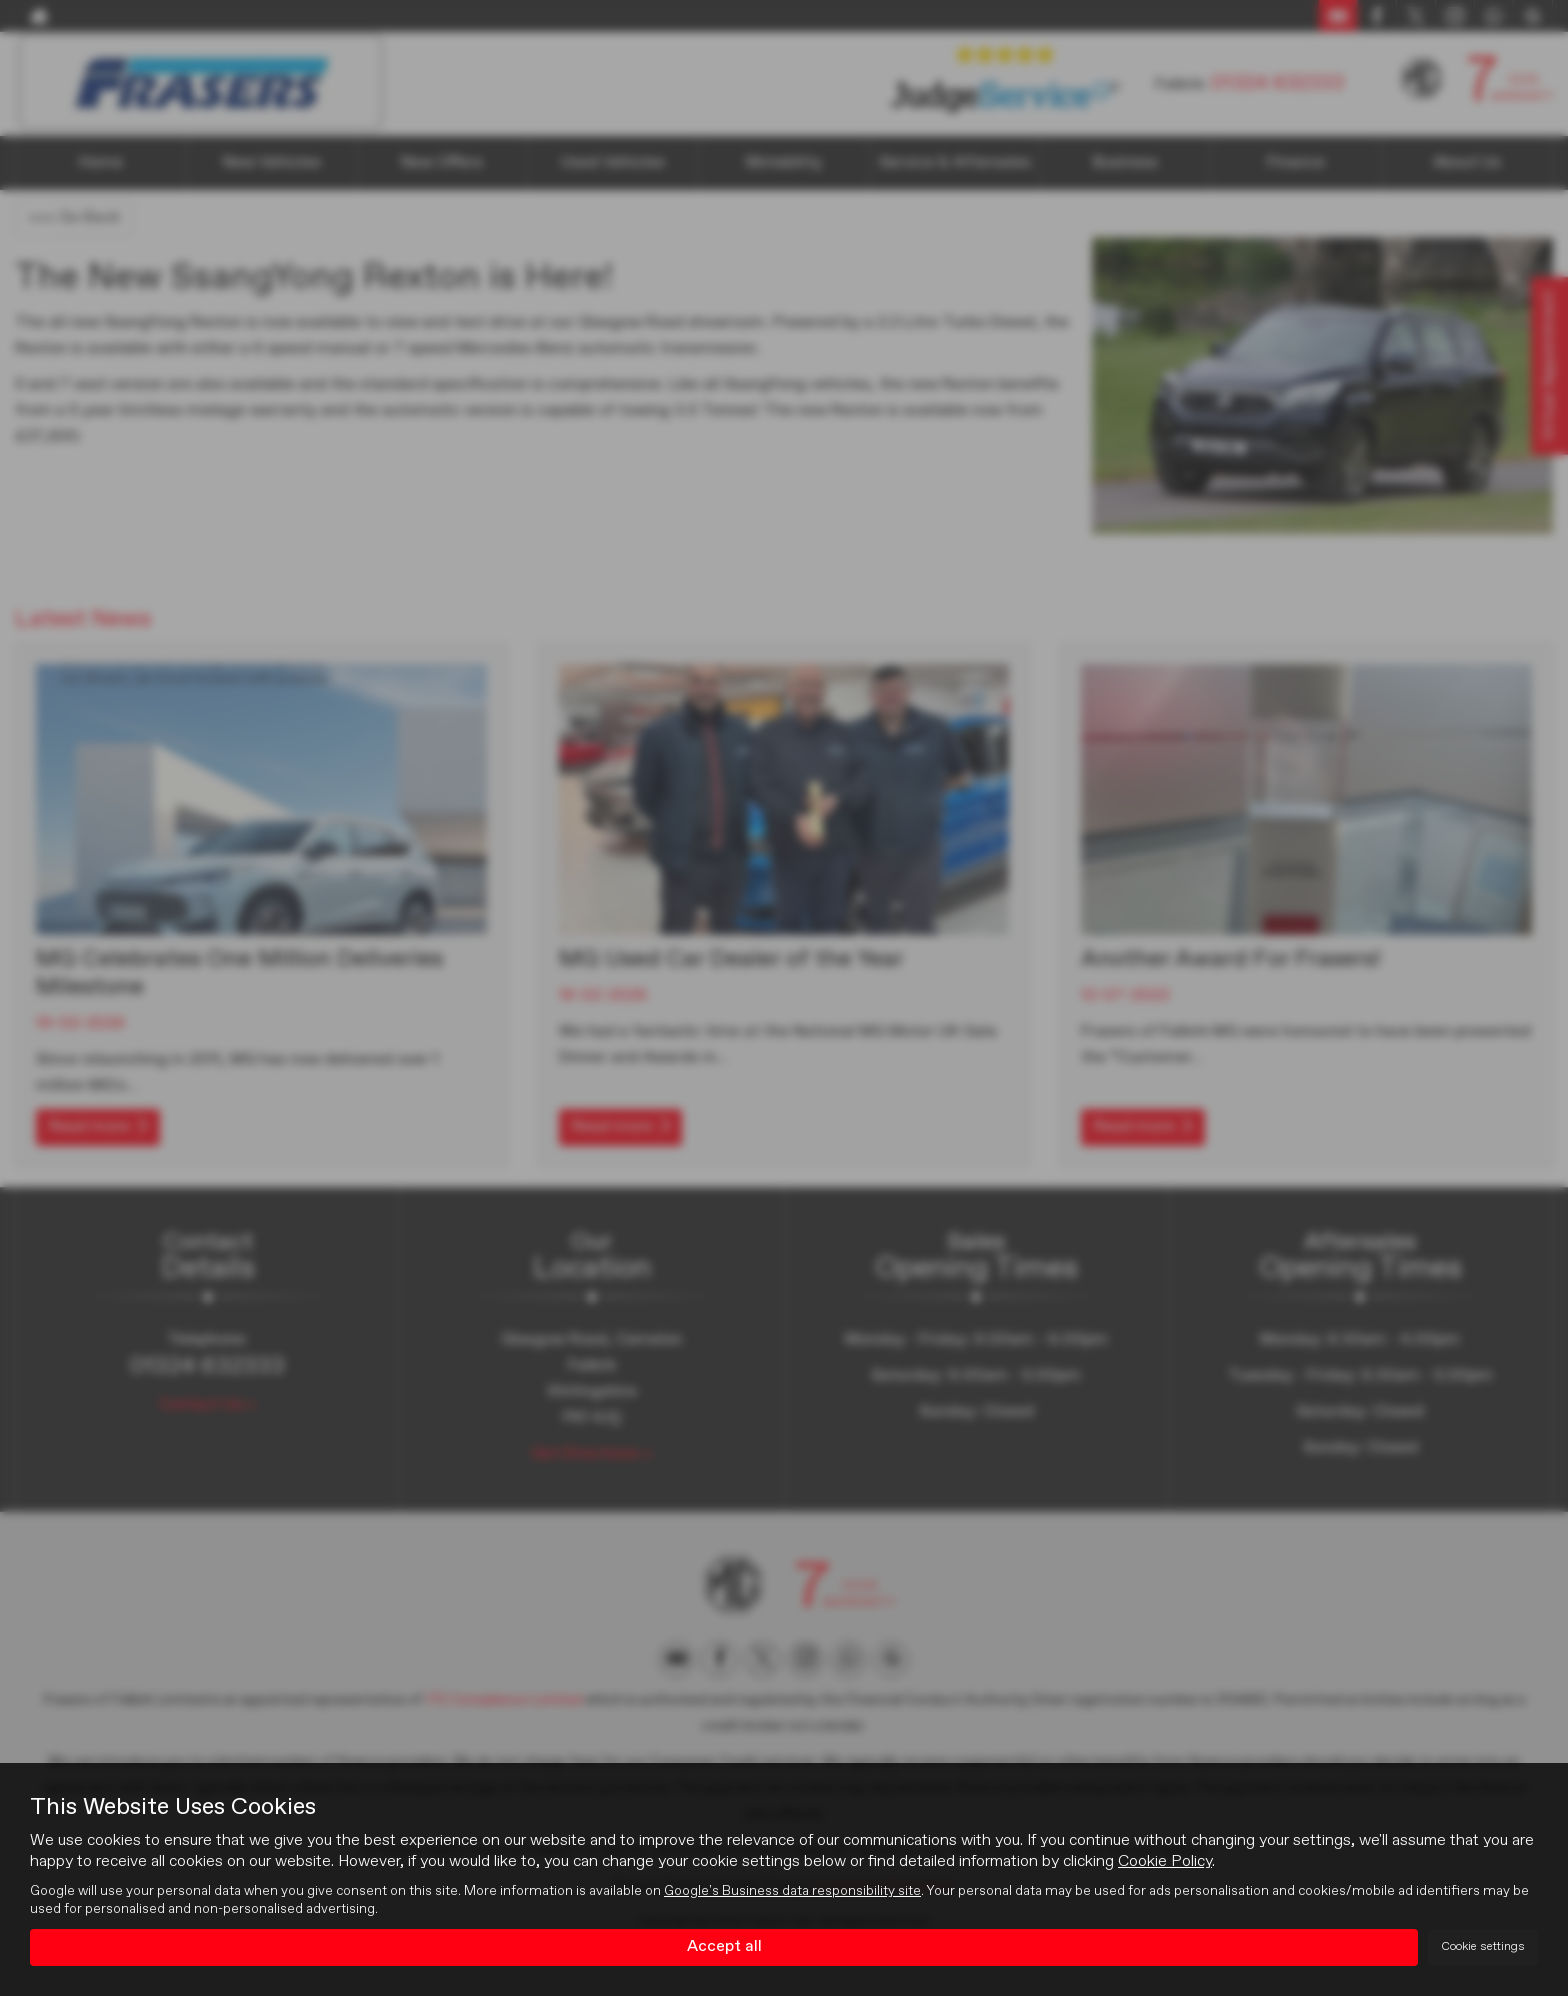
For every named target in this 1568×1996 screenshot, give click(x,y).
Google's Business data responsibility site (792, 1892)
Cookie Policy (1165, 1863)
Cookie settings (1483, 1947)
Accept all (724, 1947)
